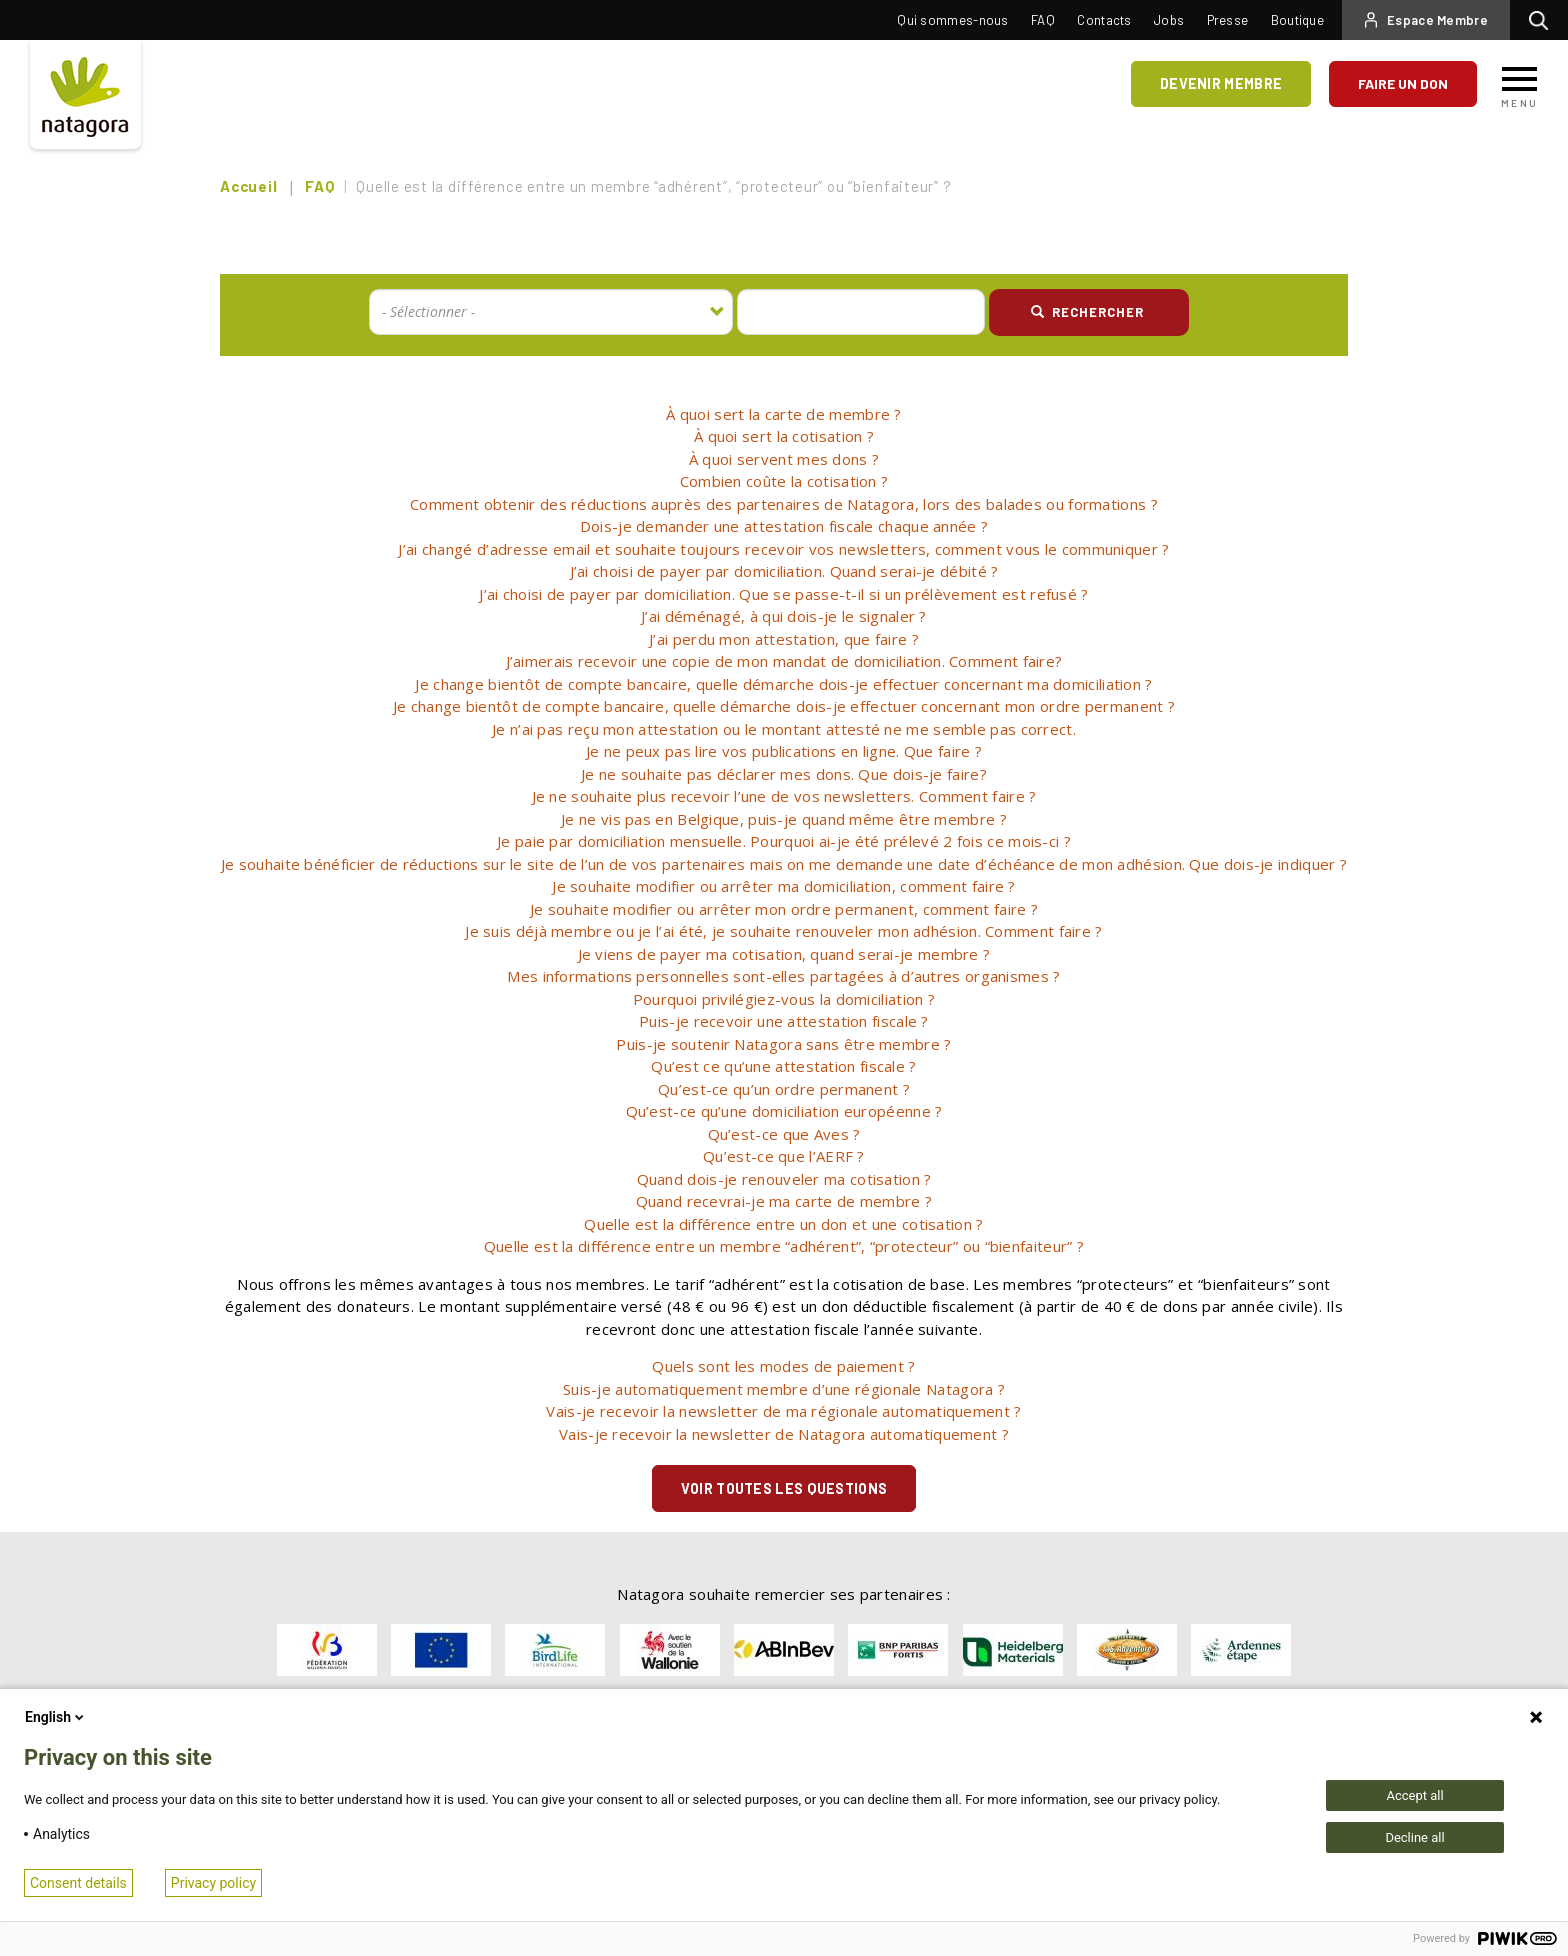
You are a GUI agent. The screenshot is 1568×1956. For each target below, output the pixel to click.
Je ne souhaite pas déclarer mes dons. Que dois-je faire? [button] (784, 774)
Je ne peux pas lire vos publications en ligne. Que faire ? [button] (784, 751)
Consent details (78, 1883)
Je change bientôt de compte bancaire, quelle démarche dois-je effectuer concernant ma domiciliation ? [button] (783, 684)
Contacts (1104, 20)
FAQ (1043, 20)
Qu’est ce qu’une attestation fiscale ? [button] (783, 1066)
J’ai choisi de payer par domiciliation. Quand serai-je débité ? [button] (784, 571)
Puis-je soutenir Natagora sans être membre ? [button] (783, 1044)
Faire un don (1403, 83)
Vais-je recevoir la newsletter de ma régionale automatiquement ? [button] (783, 1411)
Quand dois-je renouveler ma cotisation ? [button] (784, 1179)
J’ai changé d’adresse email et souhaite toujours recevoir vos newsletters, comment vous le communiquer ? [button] (783, 549)
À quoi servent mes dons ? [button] (784, 459)
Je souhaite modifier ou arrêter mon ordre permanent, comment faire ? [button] (784, 909)
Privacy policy (213, 1883)
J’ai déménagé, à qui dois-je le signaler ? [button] (784, 616)
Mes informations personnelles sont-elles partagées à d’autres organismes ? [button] (783, 976)
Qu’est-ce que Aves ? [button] (784, 1134)
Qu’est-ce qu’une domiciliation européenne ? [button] (784, 1111)
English (56, 1717)
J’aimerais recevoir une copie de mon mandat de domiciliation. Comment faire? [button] (784, 661)
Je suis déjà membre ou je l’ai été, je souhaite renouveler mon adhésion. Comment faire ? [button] (783, 931)
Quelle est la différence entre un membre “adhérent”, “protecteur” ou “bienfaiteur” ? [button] (784, 1246)
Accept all (1414, 1795)
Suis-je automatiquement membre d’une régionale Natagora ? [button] (784, 1389)
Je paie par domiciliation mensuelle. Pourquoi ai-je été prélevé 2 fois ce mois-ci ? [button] (784, 841)
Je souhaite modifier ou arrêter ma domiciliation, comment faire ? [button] (784, 886)
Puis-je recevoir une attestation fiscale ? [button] (784, 1021)
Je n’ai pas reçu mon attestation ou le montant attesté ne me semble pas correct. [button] (784, 729)
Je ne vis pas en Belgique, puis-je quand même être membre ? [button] (784, 819)
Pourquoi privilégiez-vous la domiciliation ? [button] (784, 999)
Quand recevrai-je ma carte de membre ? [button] (784, 1201)
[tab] (784, 414)
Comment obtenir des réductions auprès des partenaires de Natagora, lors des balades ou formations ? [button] (784, 504)
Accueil (248, 186)
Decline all (1414, 1837)
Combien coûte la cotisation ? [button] (784, 481)
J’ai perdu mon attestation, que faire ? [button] (784, 639)
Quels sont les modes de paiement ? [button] (783, 1366)
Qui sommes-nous (953, 20)
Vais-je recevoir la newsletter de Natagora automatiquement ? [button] (784, 1434)
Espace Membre (1437, 20)
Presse (1228, 20)
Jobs (1169, 20)
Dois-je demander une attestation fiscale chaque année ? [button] (784, 526)
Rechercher (1543, 20)
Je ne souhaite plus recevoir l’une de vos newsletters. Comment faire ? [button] (784, 796)
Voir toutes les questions (784, 1488)
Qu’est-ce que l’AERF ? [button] (784, 1156)
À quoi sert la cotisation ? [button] (784, 436)
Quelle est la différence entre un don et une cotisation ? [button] (783, 1224)
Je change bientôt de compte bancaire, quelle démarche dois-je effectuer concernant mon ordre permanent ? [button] (784, 706)
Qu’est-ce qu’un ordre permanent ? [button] (784, 1089)
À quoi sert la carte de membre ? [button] (784, 414)
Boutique (1297, 20)
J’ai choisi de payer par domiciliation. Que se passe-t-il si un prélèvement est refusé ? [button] (783, 594)
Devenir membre (1223, 83)
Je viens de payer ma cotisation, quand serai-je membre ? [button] (784, 954)
